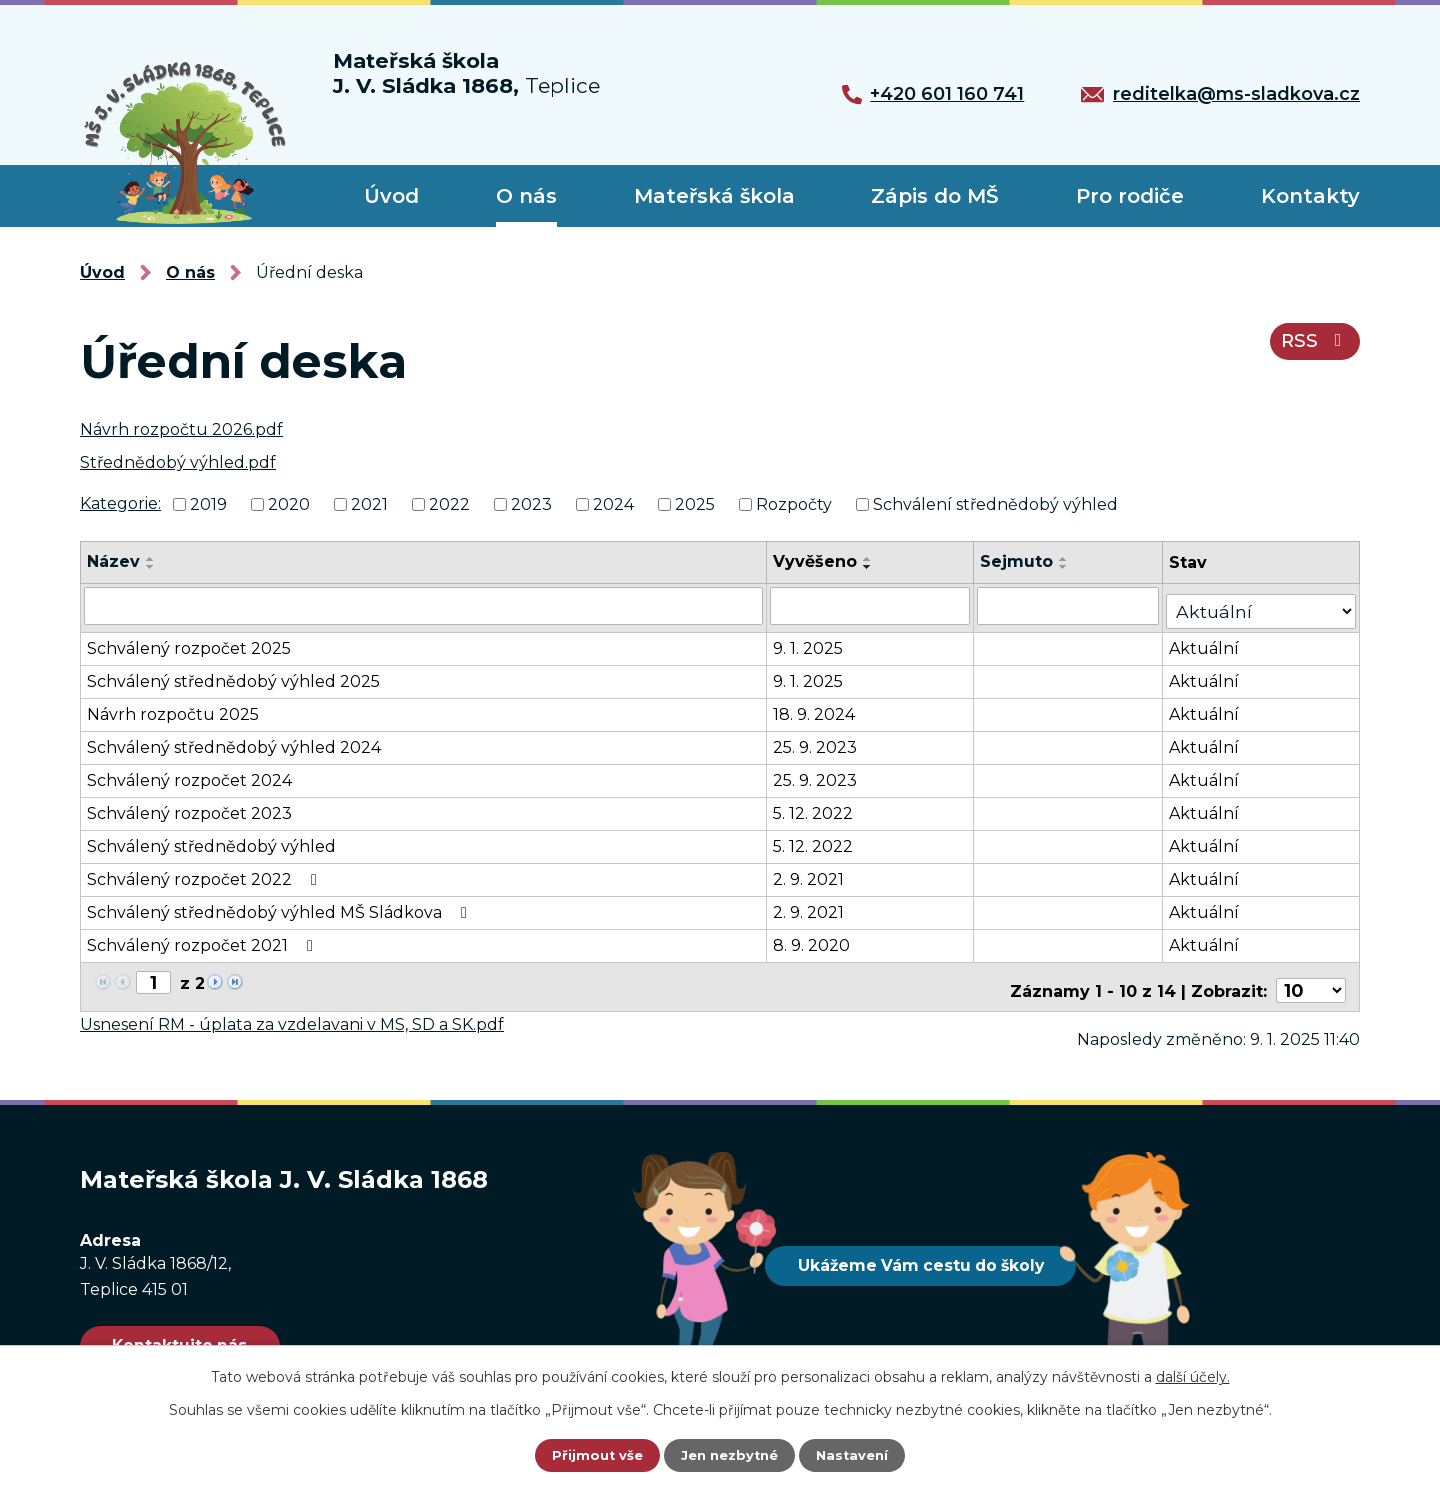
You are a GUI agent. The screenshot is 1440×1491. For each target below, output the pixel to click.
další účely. (1193, 1377)
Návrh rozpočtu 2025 (173, 706)
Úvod (391, 196)
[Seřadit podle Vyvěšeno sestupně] (875, 567)
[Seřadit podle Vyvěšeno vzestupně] (875, 559)
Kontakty (1310, 196)
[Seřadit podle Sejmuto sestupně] (1074, 567)
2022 (449, 504)
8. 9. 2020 (818, 937)
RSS (1310, 351)
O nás (526, 196)
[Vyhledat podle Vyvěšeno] (878, 604)
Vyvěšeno (822, 561)
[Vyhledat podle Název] (427, 604)
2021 (369, 504)
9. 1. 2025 (815, 640)
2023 (531, 504)
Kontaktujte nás (196, 1330)
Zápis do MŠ (935, 196)
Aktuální (1216, 640)
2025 (695, 504)
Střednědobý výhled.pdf (178, 462)
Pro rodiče (1130, 196)
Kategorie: (120, 503)
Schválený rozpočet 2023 (189, 805)
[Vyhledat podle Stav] (1267, 602)
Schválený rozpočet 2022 (205, 871)
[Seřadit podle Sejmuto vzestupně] (1074, 559)
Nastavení (856, 1456)
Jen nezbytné (729, 1456)
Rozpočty (794, 504)
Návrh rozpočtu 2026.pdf (181, 429)
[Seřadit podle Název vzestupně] (151, 559)
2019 (208, 504)
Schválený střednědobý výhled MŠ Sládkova (280, 904)
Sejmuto (1026, 561)
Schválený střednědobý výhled (211, 838)
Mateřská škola (714, 196)
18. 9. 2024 (821, 706)
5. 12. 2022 (820, 805)
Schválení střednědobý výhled (995, 504)
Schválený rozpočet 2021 (203, 937)
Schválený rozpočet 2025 (189, 640)
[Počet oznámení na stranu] (1314, 974)
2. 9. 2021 (815, 871)
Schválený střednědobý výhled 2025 (233, 673)
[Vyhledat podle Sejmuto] (1079, 604)
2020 (289, 504)
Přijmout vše (594, 1456)
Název (113, 561)
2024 (613, 504)
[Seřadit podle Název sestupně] (151, 567)
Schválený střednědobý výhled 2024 (234, 739)
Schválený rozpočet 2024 (189, 772)
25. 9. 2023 (822, 739)
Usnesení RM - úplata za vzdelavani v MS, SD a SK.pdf (292, 1007)
